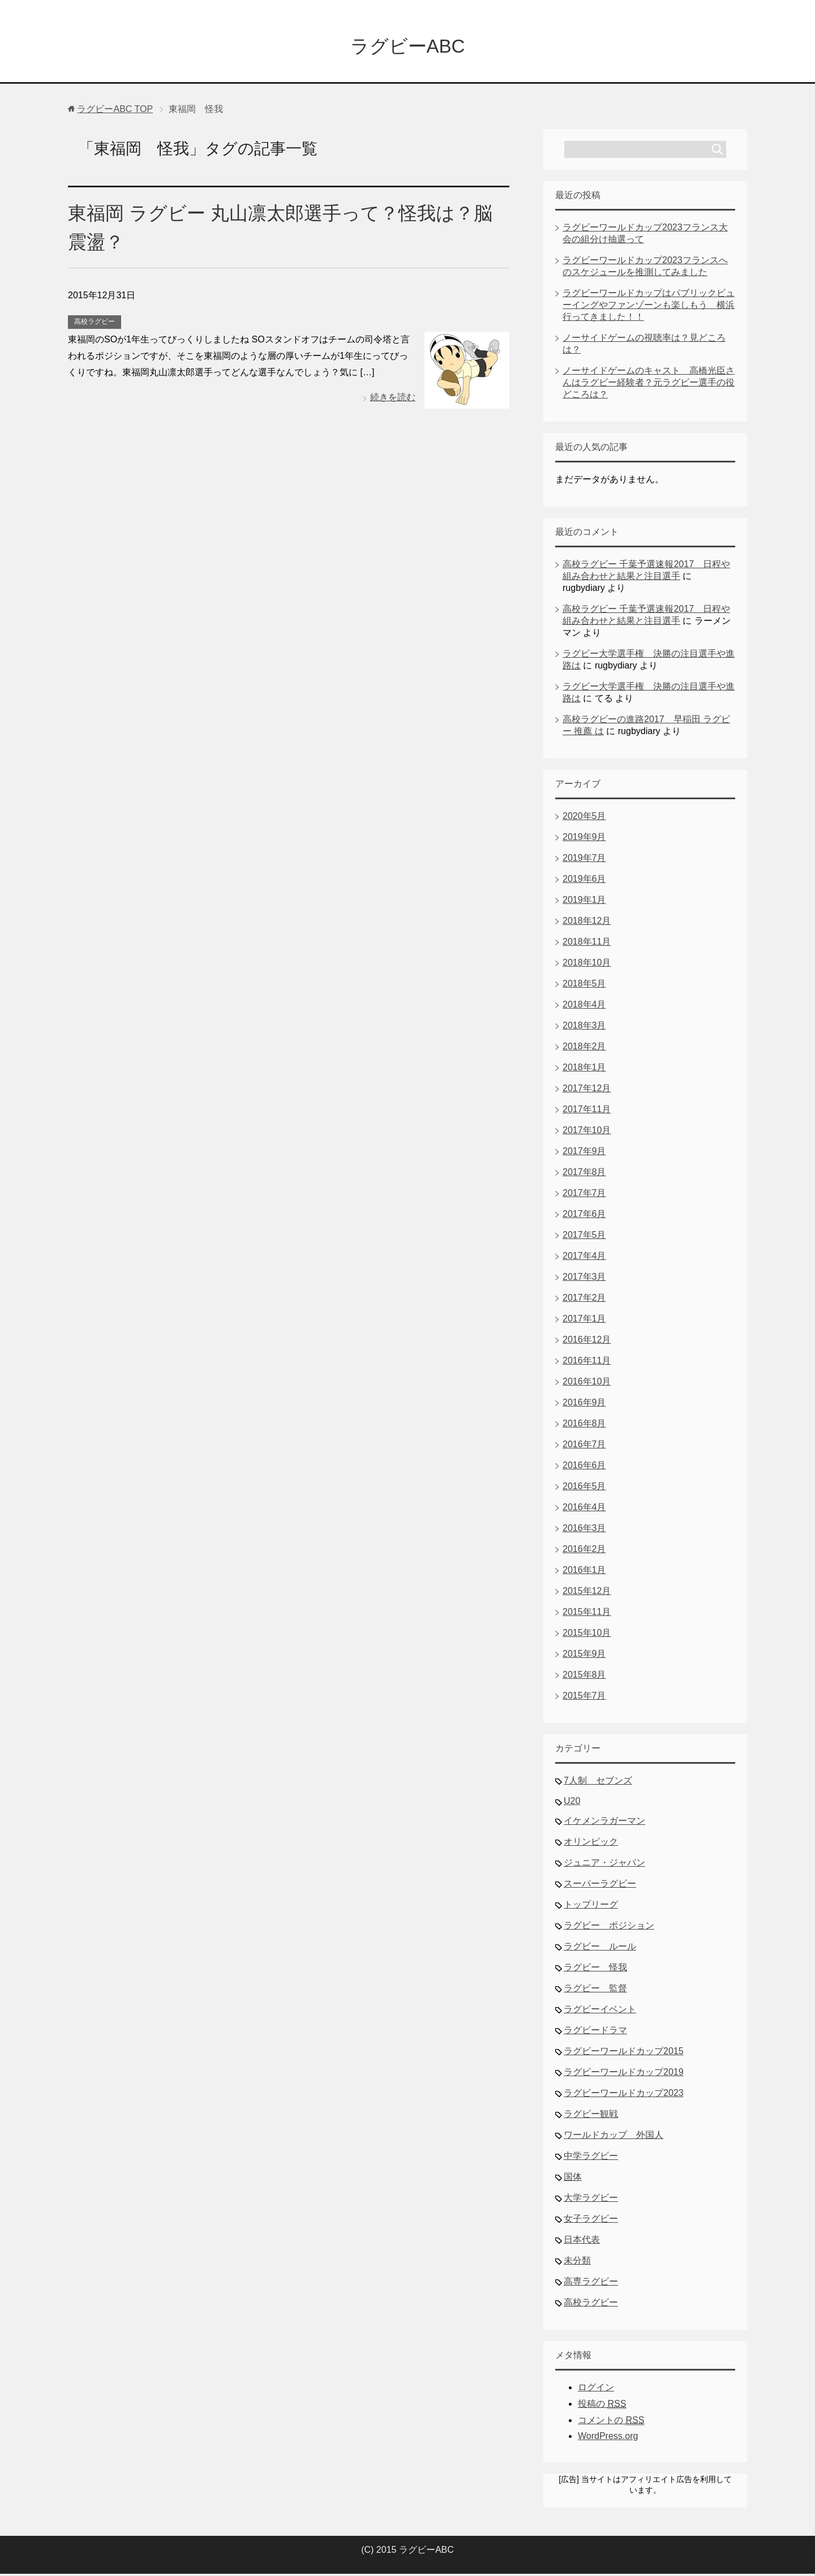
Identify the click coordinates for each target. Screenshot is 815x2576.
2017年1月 (584, 1321)
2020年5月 (584, 818)
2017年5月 (584, 1237)
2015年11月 (587, 1614)
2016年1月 (584, 1572)
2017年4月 (584, 1258)
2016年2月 (584, 1551)
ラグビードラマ (595, 2032)
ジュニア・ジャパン (604, 1865)
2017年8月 (584, 1174)
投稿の (602, 2406)
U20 (572, 1803)
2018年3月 (584, 1027)
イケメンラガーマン (604, 1823)
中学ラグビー (591, 2158)
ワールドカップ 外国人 (613, 2137)
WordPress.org (608, 2438)
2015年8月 (584, 1677)
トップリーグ (591, 1906)
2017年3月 (584, 1279)
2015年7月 (584, 1698)
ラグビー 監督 (595, 1990)
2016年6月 (584, 1467)
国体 (573, 2179)
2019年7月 (584, 860)
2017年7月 (584, 1195)
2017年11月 (587, 1111)
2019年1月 (584, 902)
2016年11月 (587, 1363)
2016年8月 (584, 1425)
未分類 (577, 2263)
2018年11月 (587, 944)
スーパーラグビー (600, 1886)
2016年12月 (587, 1342)
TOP (115, 111)
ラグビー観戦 (591, 2116)
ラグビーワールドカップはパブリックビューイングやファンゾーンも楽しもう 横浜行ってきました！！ (649, 307)
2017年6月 (584, 1216)
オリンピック (591, 1844)
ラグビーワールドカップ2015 (624, 2053)
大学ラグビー (591, 2200)
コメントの (611, 2423)
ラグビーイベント (600, 2011)
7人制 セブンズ (598, 1783)
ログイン (596, 2389)
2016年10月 (587, 1383)
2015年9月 (584, 1656)
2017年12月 (587, 1090)
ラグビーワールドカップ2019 (624, 2074)
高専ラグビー (591, 2283)
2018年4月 (584, 1006)
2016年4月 (584, 1509)
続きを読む (392, 399)
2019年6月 (584, 881)
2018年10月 (587, 965)
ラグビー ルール (600, 1948)
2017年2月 (584, 1300)
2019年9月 (584, 839)
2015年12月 (587, 1593)
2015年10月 (587, 1635)
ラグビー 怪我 (595, 1969)
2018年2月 (584, 1048)
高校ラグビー (94, 324)
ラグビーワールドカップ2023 (624, 2095)
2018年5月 (584, 986)
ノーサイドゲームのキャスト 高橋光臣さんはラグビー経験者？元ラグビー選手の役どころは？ (649, 384)
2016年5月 (584, 1488)
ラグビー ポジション (609, 1927)
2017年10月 (587, 1132)
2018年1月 (584, 1069)
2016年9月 (584, 1404)
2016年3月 (584, 1530)
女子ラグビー (591, 2221)
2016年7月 (584, 1446)
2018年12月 (587, 923)
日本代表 (582, 2242)
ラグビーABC (407, 47)
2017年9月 (584, 1153)
